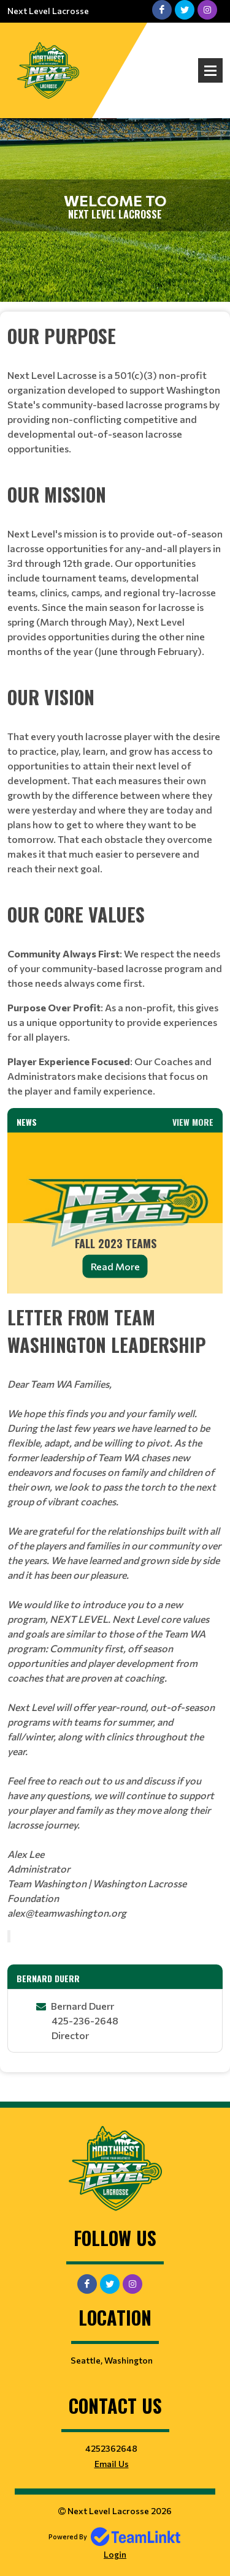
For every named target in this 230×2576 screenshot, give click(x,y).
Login (115, 2554)
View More (192, 1121)
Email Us (111, 2463)
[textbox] (115, 396)
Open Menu (210, 70)
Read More (115, 1266)
